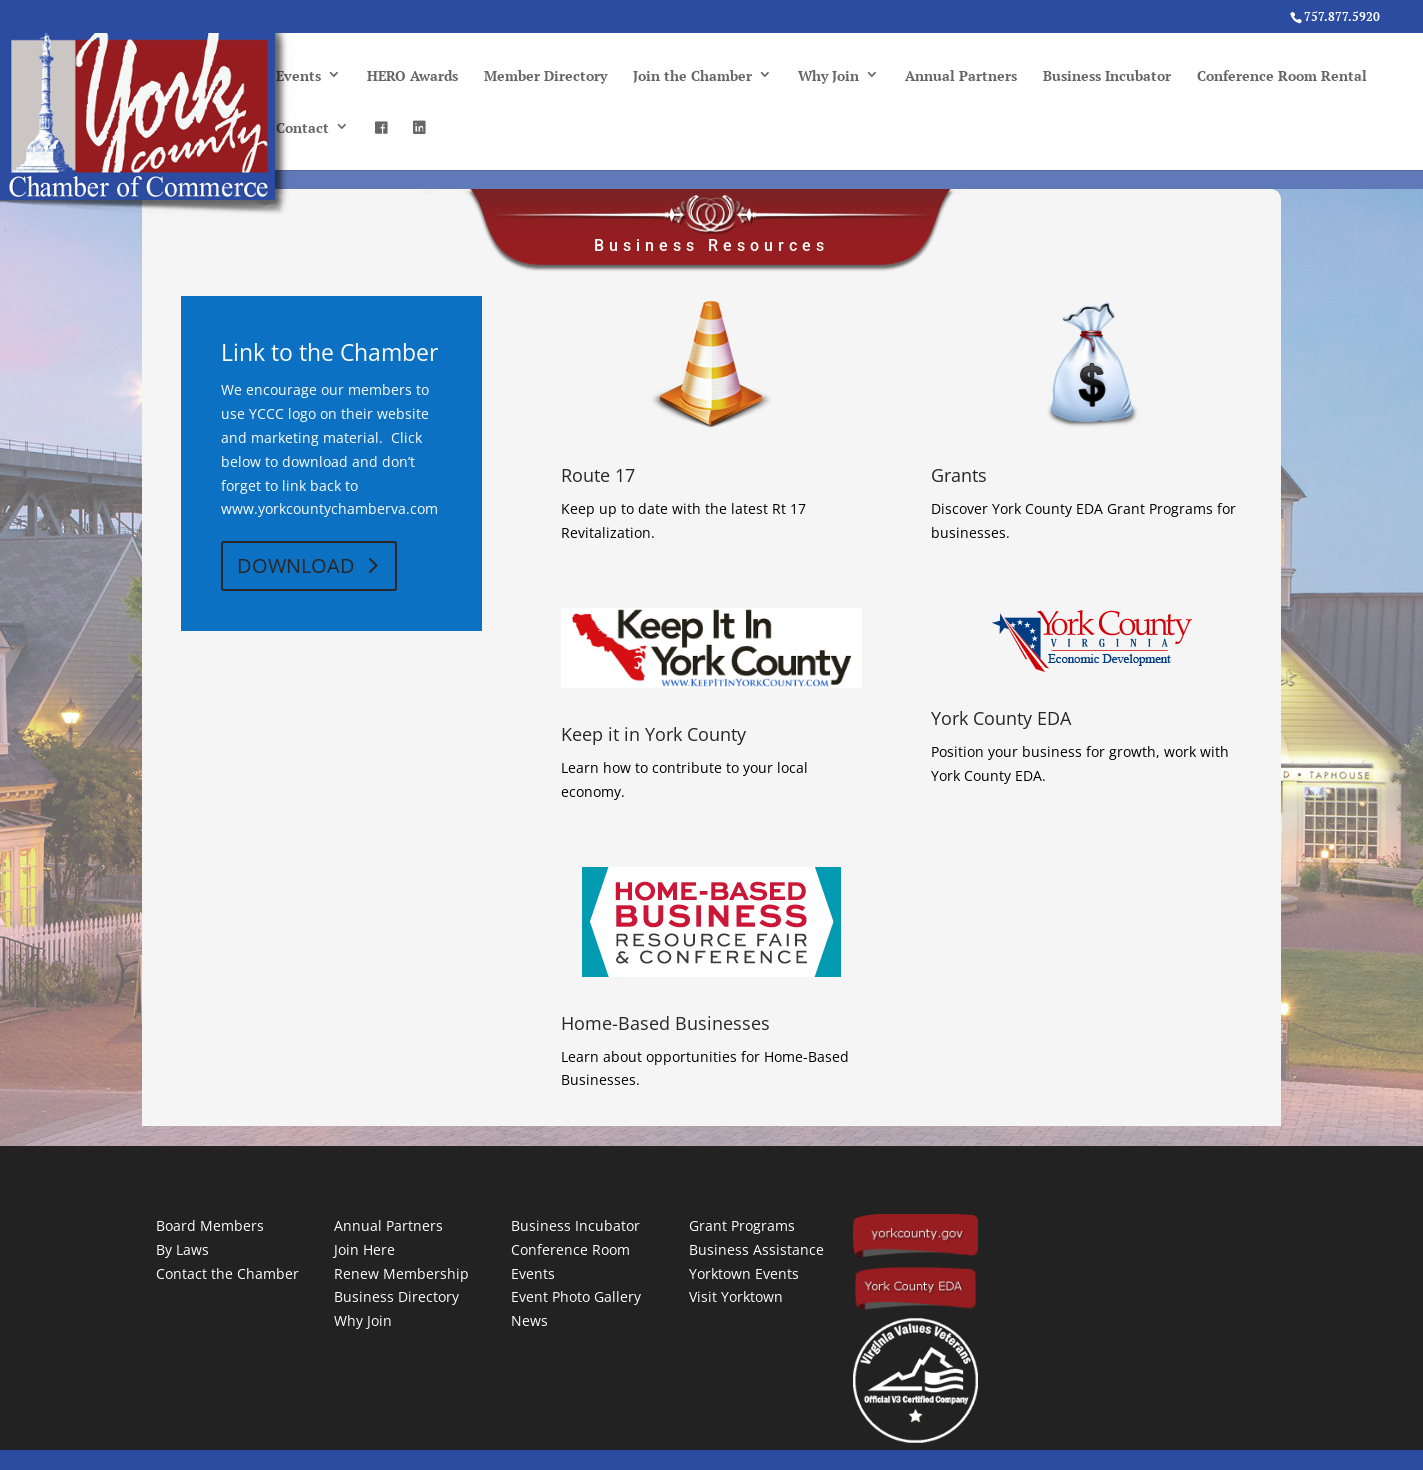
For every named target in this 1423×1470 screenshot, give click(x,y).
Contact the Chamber (227, 1273)
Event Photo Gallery (576, 1296)
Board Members (210, 1225)
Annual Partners (961, 75)
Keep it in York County (653, 734)
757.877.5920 (1342, 16)
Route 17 (598, 475)
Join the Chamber (692, 75)
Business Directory (396, 1296)
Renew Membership (401, 1273)
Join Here (364, 1249)
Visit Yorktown (736, 1296)
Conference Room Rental (1282, 75)
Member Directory (545, 75)
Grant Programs (742, 1225)
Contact (302, 127)
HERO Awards (412, 75)
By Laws (182, 1249)
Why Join (828, 75)
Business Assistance (756, 1249)
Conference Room (570, 1249)
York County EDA (1001, 718)
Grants (959, 475)
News (529, 1320)
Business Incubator (1107, 75)
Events (298, 75)
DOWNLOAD (296, 565)
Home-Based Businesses (665, 1023)
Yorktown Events (744, 1273)
